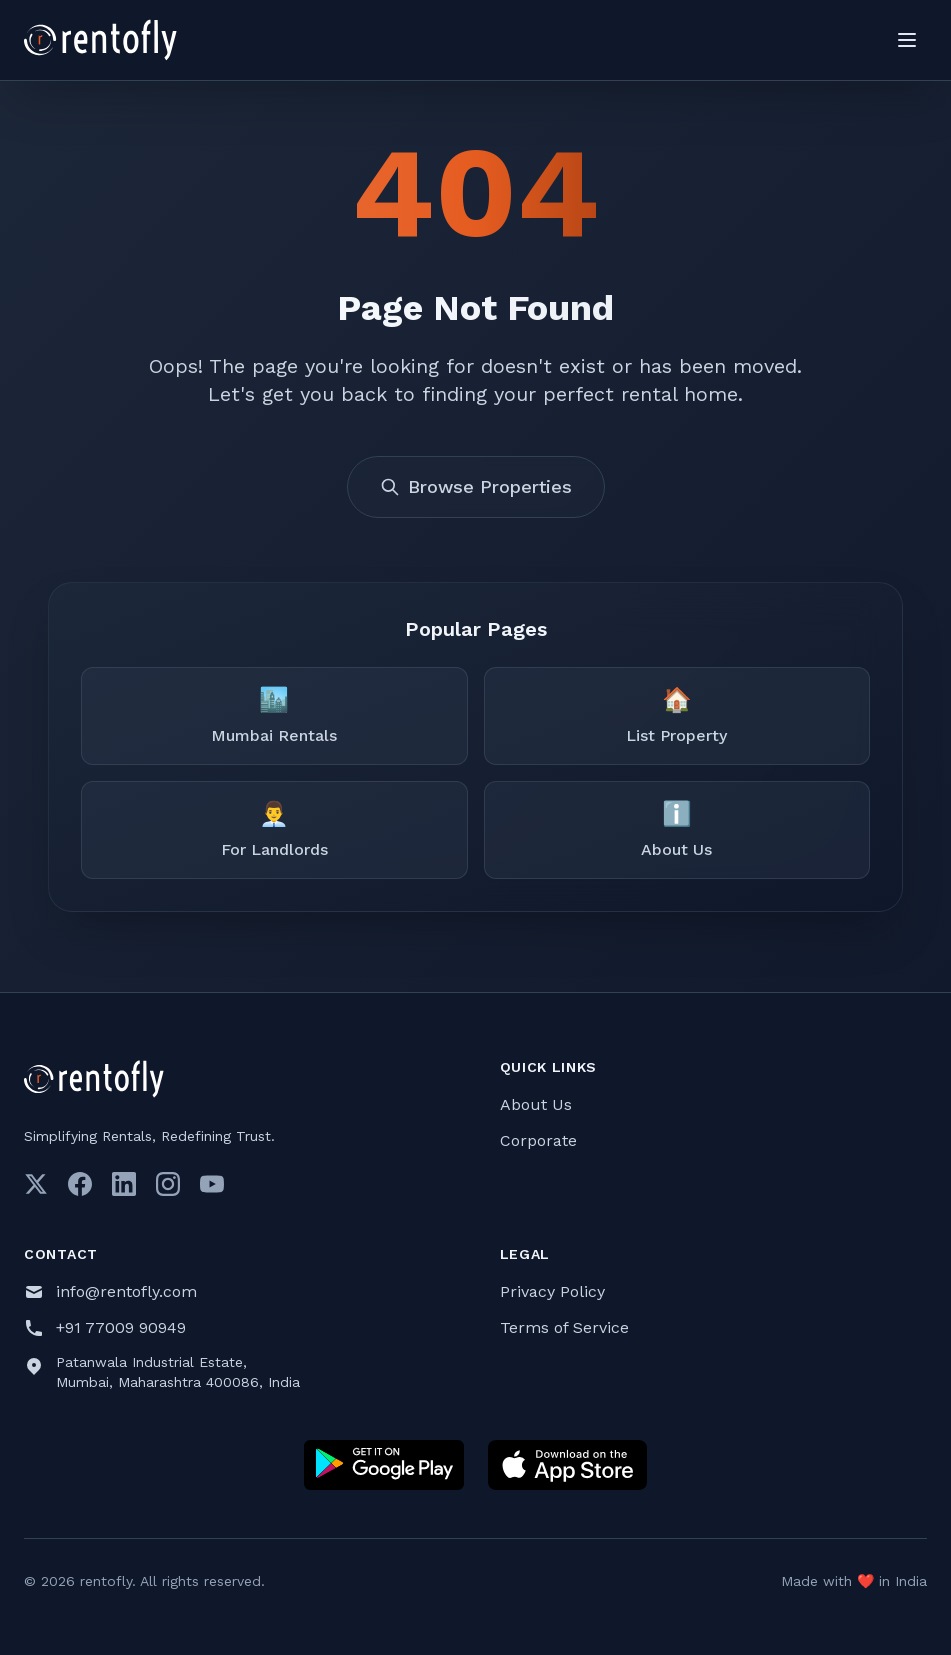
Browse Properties (476, 486)
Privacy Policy (552, 1291)
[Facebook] (80, 1184)
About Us (536, 1104)
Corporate (538, 1140)
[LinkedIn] (124, 1184)
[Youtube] (212, 1184)
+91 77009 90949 (121, 1327)
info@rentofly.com (126, 1291)
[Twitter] (36, 1184)
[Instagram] (168, 1184)
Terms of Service (564, 1327)
